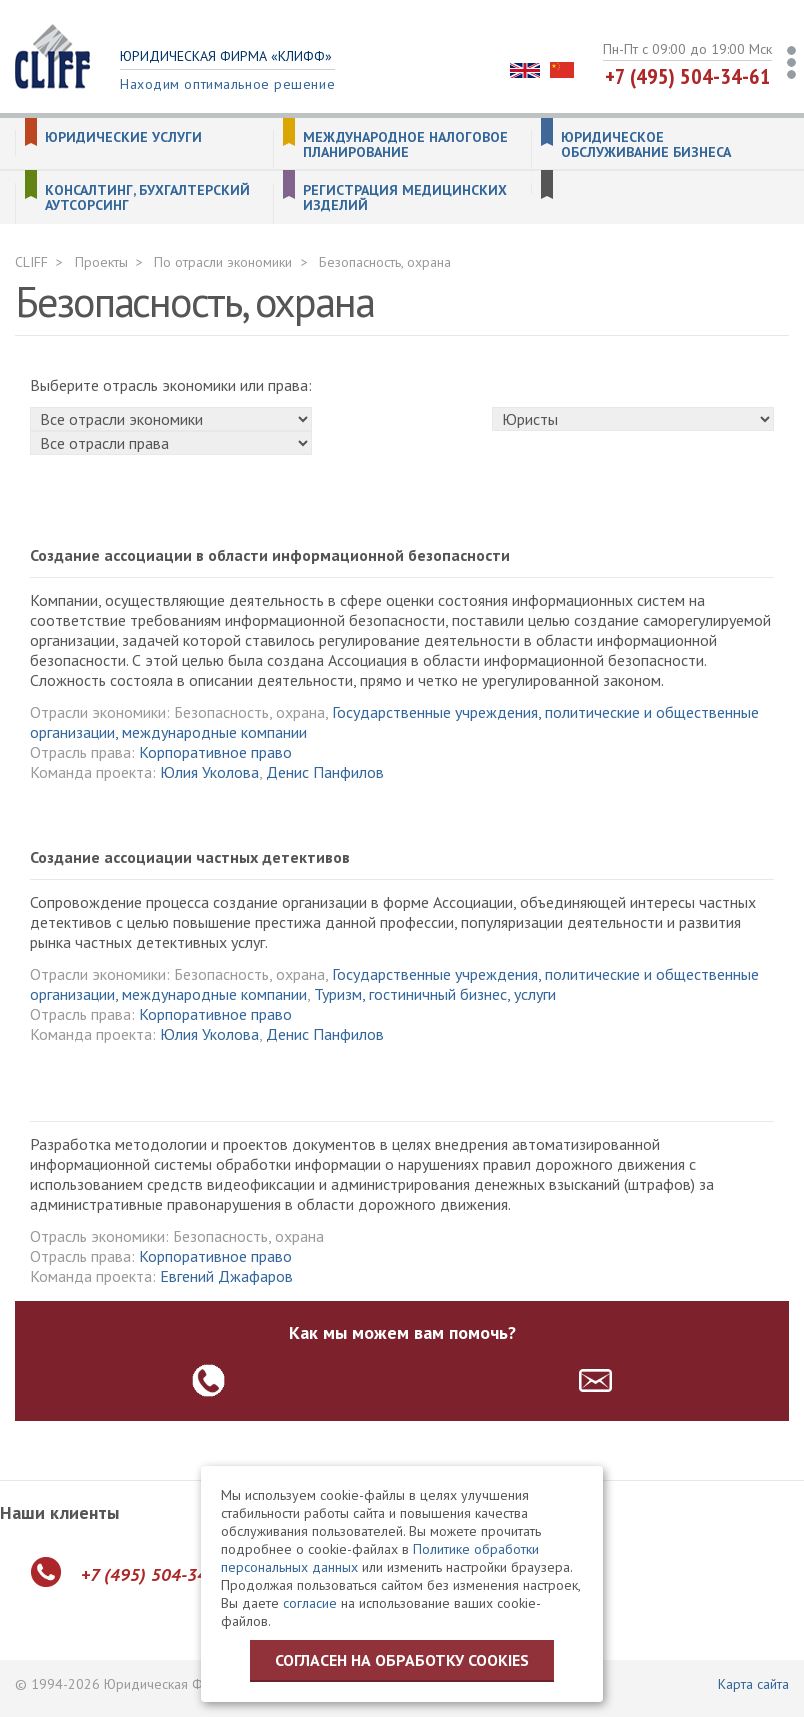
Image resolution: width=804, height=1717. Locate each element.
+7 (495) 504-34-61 (688, 76)
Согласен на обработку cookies (402, 1660)
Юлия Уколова (209, 772)
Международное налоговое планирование (405, 145)
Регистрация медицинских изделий (405, 198)
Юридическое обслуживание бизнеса (646, 145)
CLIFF (31, 262)
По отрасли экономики (223, 262)
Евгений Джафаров (226, 1276)
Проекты (101, 262)
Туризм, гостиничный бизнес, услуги (435, 994)
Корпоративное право (215, 752)
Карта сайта (753, 1684)
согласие (310, 1603)
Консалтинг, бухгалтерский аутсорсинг (147, 198)
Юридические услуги (123, 137)
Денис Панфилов (325, 772)
